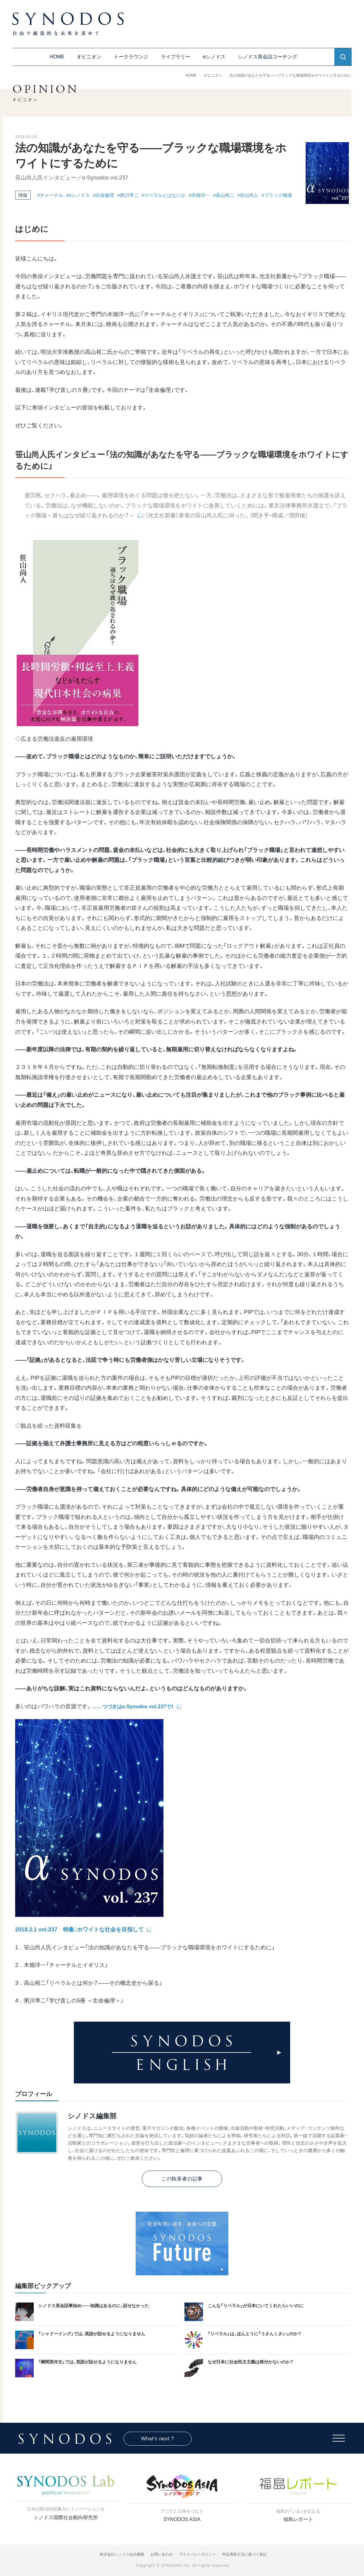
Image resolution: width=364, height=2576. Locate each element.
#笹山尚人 (247, 195)
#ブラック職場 (276, 195)
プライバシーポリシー (197, 2554)
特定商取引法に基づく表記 (244, 2554)
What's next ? (157, 2438)
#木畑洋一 (199, 195)
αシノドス (214, 56)
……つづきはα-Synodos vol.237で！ (133, 1706)
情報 (23, 195)
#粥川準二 (127, 195)
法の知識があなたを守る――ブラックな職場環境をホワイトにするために (290, 75)
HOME (56, 56)
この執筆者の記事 (182, 2178)
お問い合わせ (161, 2554)
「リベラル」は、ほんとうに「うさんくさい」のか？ (254, 2333)
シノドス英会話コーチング (267, 56)
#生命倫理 (103, 195)
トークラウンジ (131, 56)
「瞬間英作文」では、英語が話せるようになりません (87, 2361)
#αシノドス (78, 195)
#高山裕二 (223, 195)
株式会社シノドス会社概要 (122, 2554)
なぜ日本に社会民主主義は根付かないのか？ (250, 2361)
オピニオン (89, 56)
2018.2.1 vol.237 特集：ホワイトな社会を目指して (79, 1929)
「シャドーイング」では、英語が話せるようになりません (91, 2333)
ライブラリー (175, 56)
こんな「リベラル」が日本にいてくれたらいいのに (255, 2305)
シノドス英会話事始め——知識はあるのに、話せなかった (93, 2305)
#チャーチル (50, 195)
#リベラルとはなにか (164, 195)
